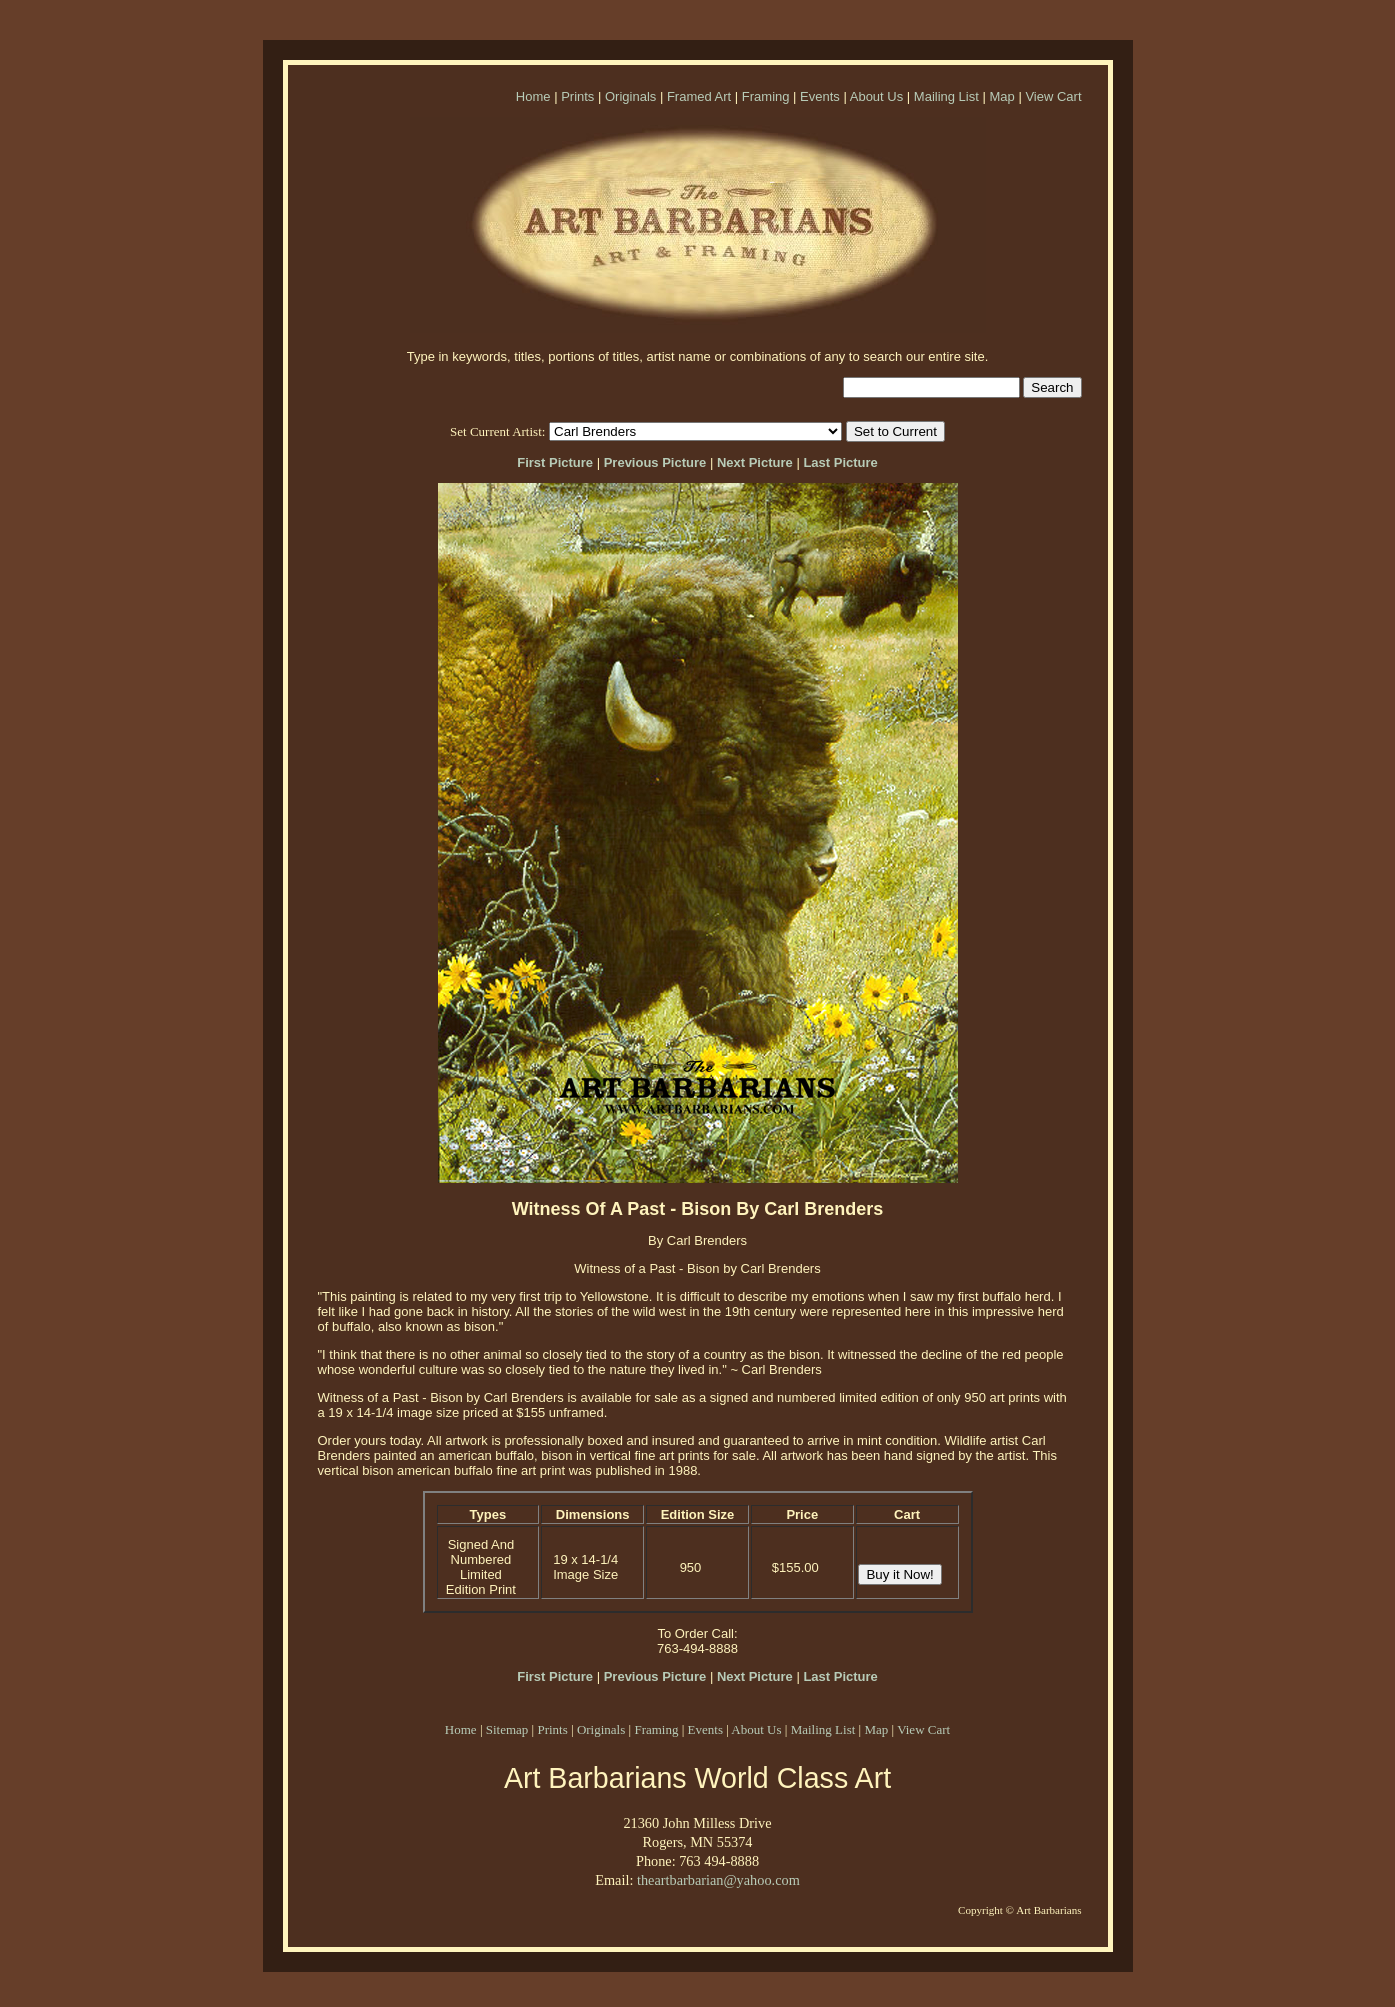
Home (533, 96)
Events (820, 96)
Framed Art (699, 96)
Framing (766, 96)
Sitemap (507, 1729)
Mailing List (946, 96)
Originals (630, 96)
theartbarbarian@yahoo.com (718, 1880)
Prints (577, 96)
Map (1001, 96)
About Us (876, 96)
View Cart (1053, 96)
